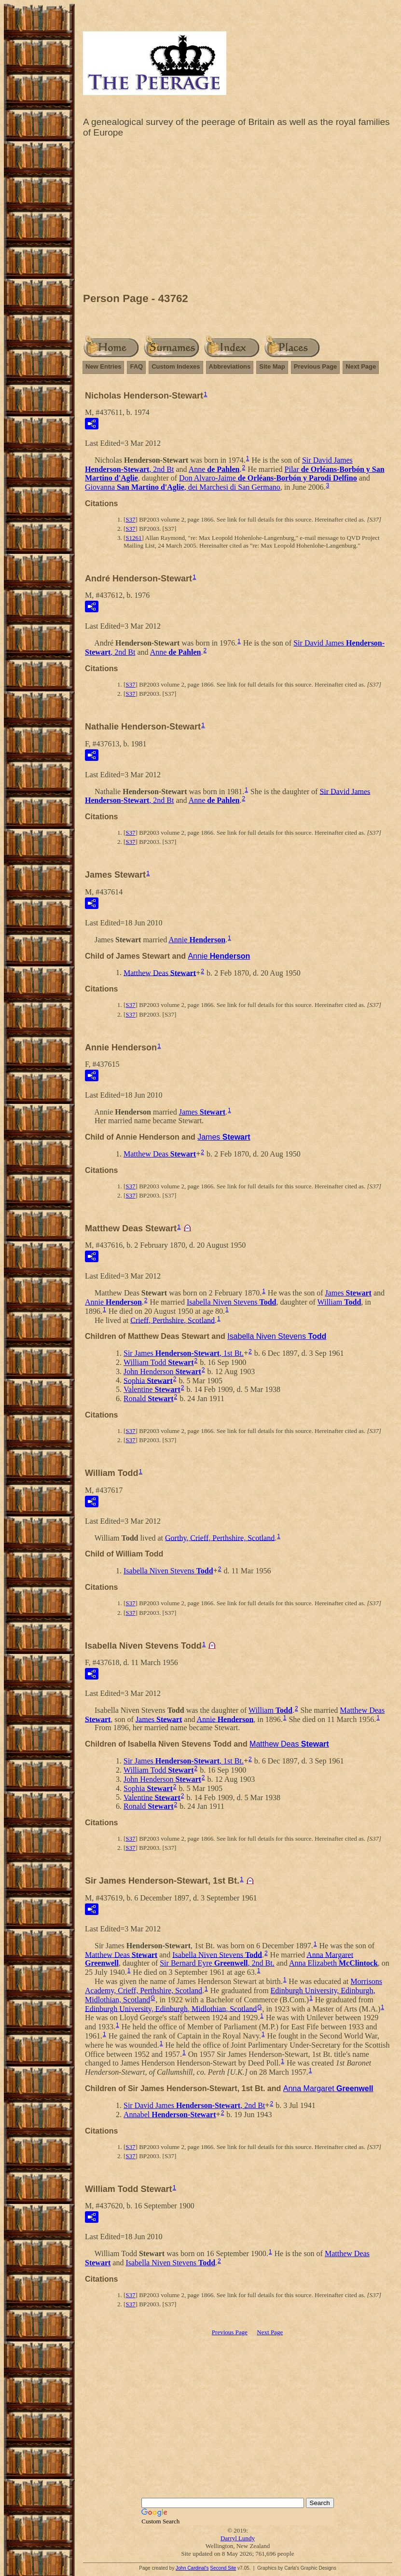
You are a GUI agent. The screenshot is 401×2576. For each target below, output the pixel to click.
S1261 (133, 537)
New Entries (103, 366)
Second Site (223, 2568)
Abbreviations (230, 366)
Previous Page (315, 366)
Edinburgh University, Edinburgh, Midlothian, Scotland (171, 2008)
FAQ (136, 366)
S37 (130, 519)
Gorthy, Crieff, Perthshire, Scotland (220, 1537)
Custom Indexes (176, 366)
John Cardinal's (192, 2568)
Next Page (361, 366)
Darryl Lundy (238, 2538)
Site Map (272, 366)
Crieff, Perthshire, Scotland (172, 1320)
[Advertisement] (237, 217)
